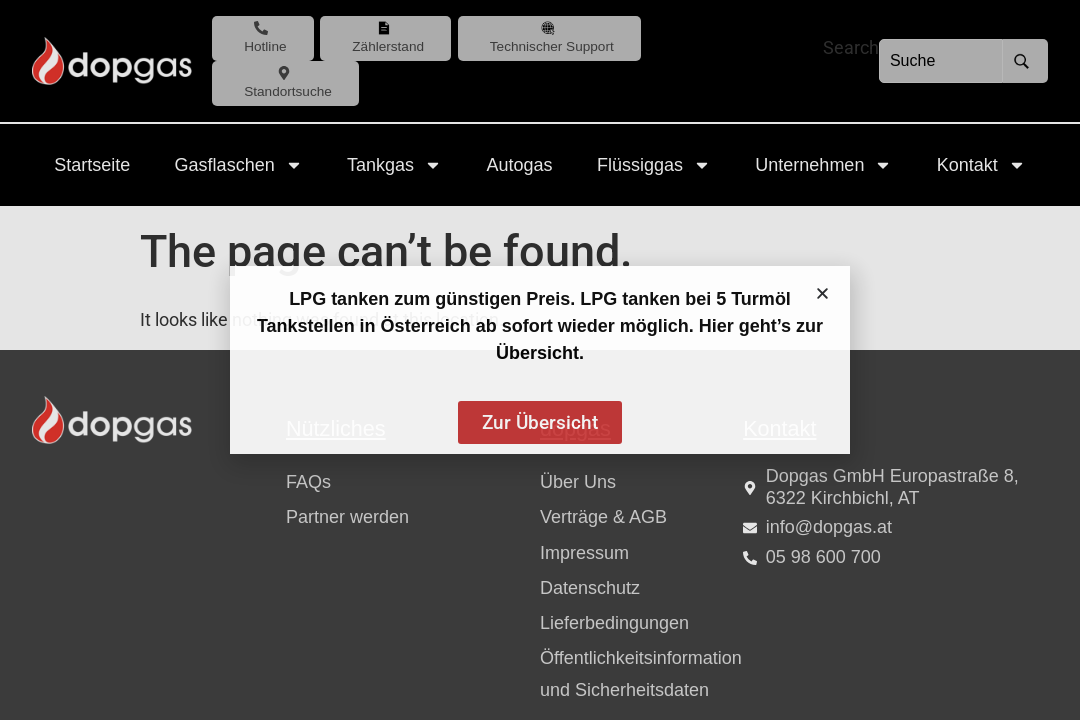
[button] (822, 293)
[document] (540, 360)
